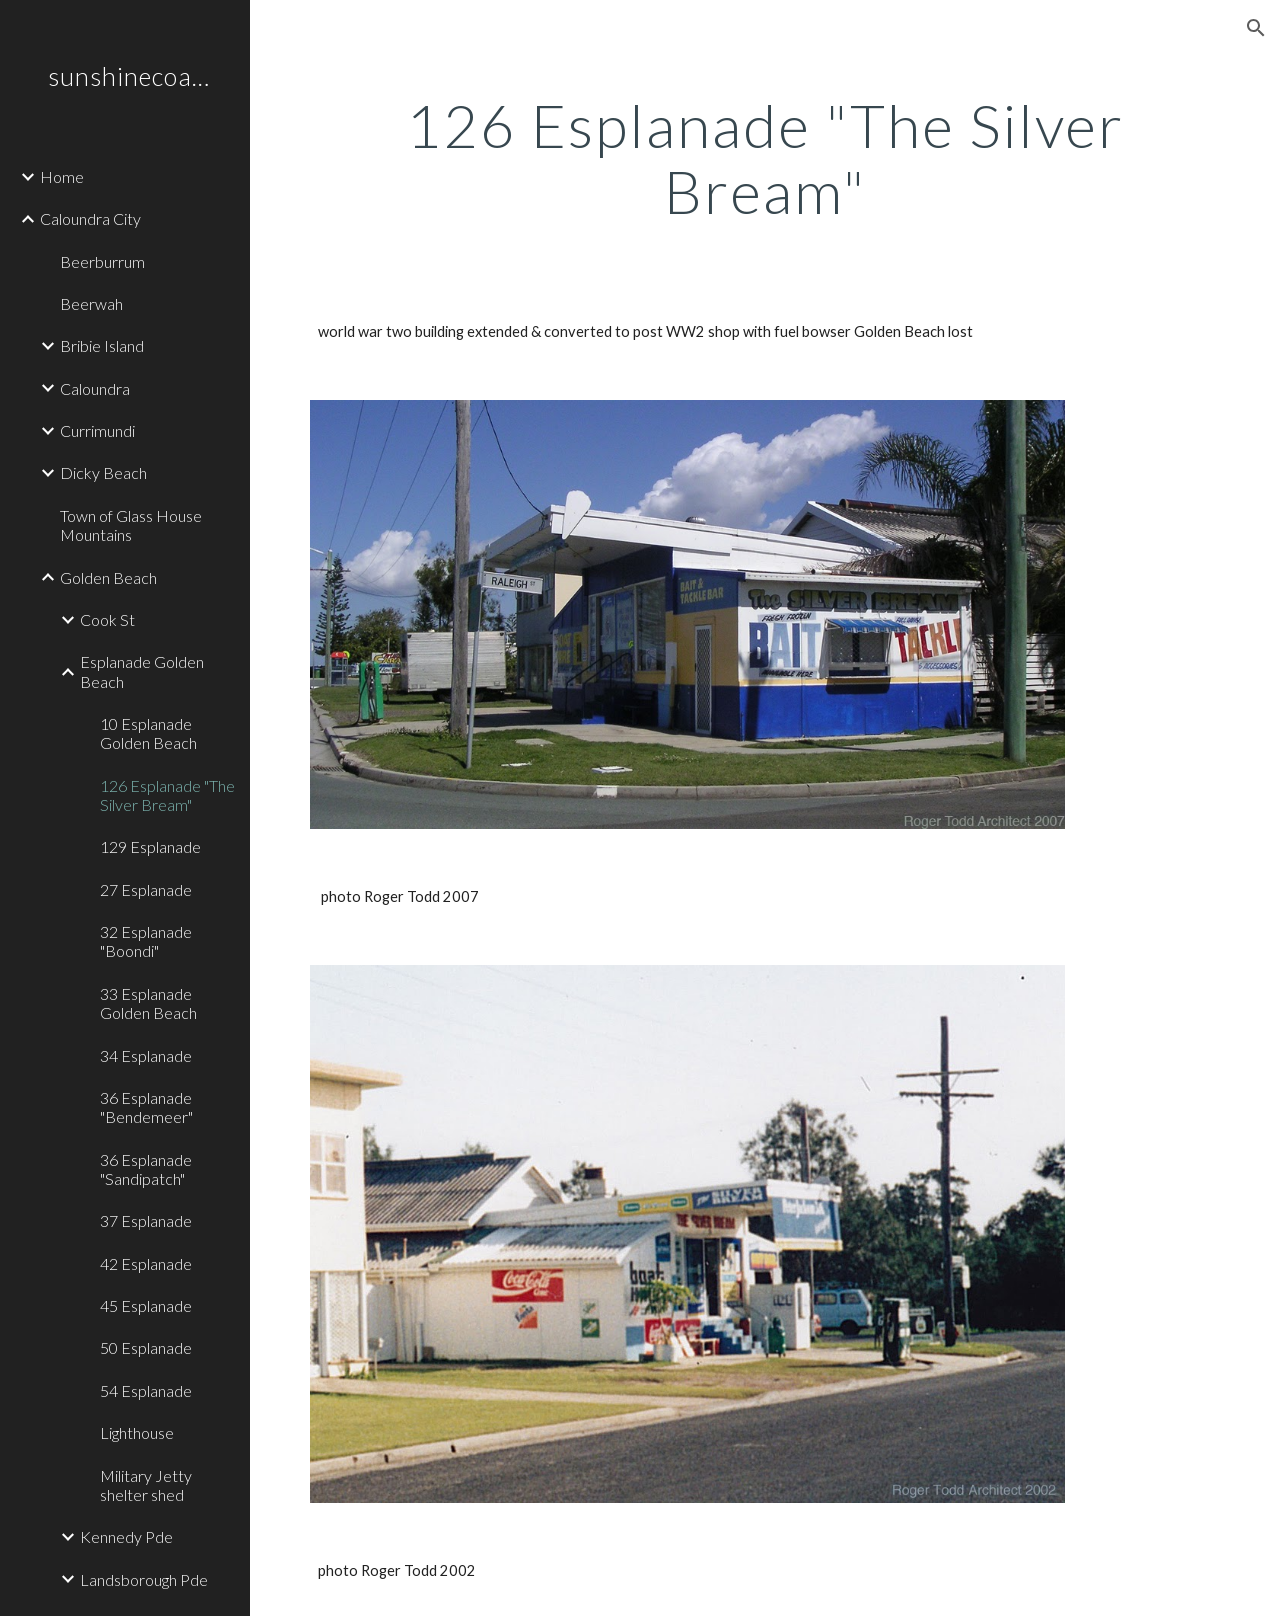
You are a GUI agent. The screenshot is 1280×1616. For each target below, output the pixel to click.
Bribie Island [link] (102, 345)
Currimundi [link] (97, 430)
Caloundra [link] (95, 388)
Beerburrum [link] (102, 261)
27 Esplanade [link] (146, 889)
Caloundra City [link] (90, 218)
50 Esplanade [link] (146, 1347)
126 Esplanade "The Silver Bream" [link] (167, 795)
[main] (765, 158)
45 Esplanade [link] (146, 1305)
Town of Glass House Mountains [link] (131, 525)
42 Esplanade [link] (146, 1263)
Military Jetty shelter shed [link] (146, 1485)
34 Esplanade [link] (146, 1055)
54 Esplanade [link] (146, 1390)
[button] (1256, 28)
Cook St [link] (107, 619)
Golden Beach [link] (108, 577)
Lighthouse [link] (137, 1432)
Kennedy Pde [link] (126, 1536)
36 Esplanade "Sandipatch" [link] (146, 1169)
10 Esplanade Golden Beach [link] (148, 733)
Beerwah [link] (91, 303)
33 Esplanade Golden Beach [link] (148, 1003)
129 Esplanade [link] (150, 846)
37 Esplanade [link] (146, 1220)
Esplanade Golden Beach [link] (142, 671)
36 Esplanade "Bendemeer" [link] (146, 1107)
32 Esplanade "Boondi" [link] (146, 941)
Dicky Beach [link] (103, 472)
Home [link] (62, 176)
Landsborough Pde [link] (144, 1579)
